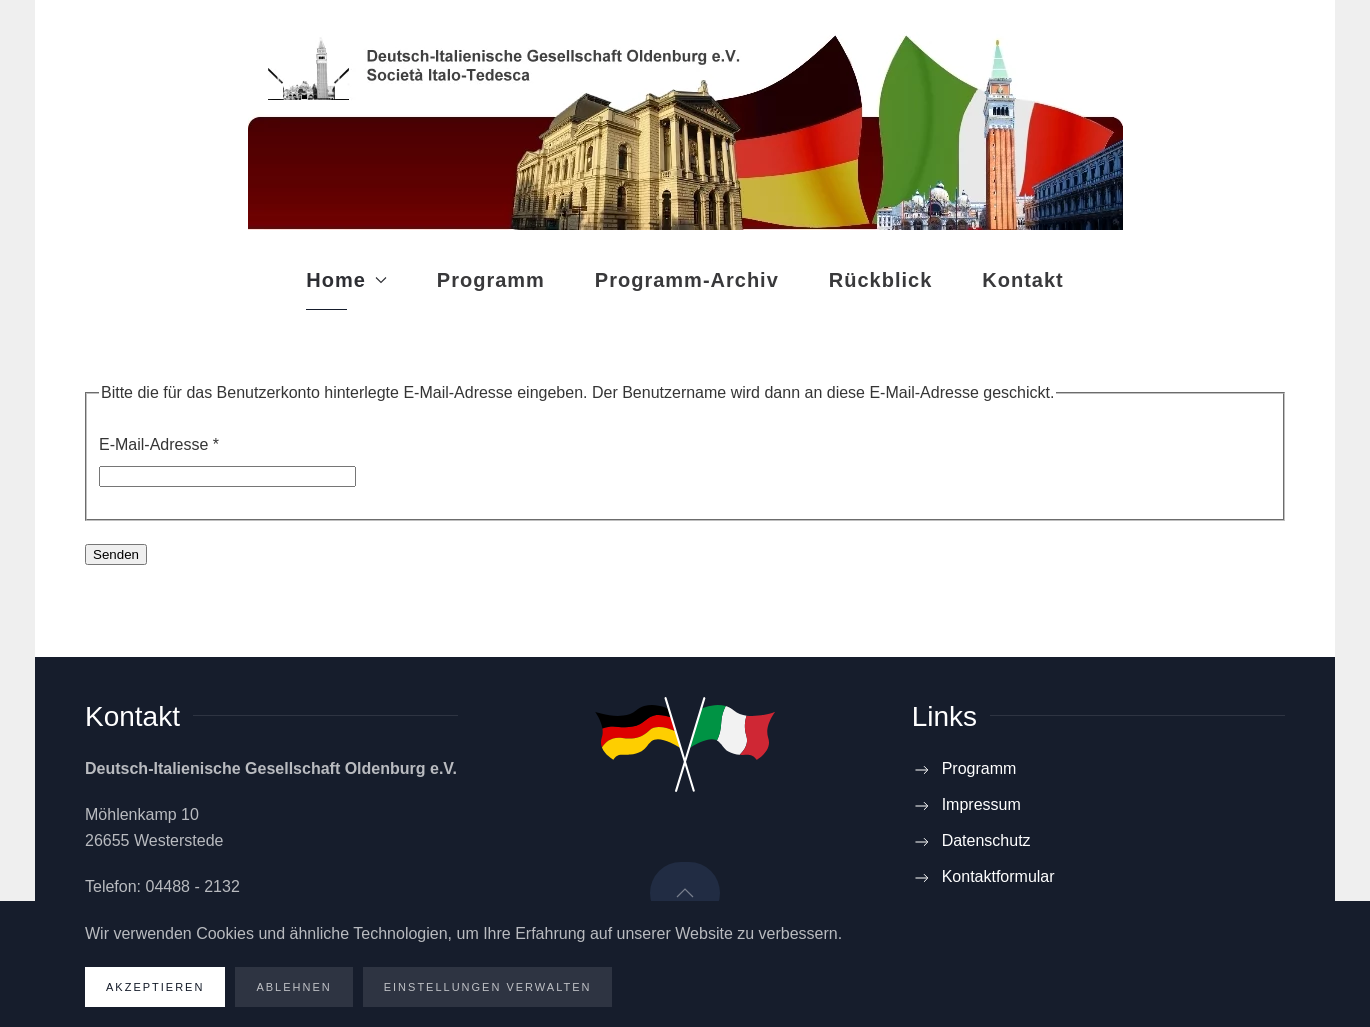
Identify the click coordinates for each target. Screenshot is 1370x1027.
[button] (685, 893)
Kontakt (1022, 280)
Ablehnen (293, 987)
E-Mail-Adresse (159, 444)
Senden (116, 554)
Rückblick (880, 280)
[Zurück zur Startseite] (685, 125)
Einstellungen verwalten (488, 987)
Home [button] (346, 280)
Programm (491, 280)
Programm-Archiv (687, 280)
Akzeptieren (155, 987)
